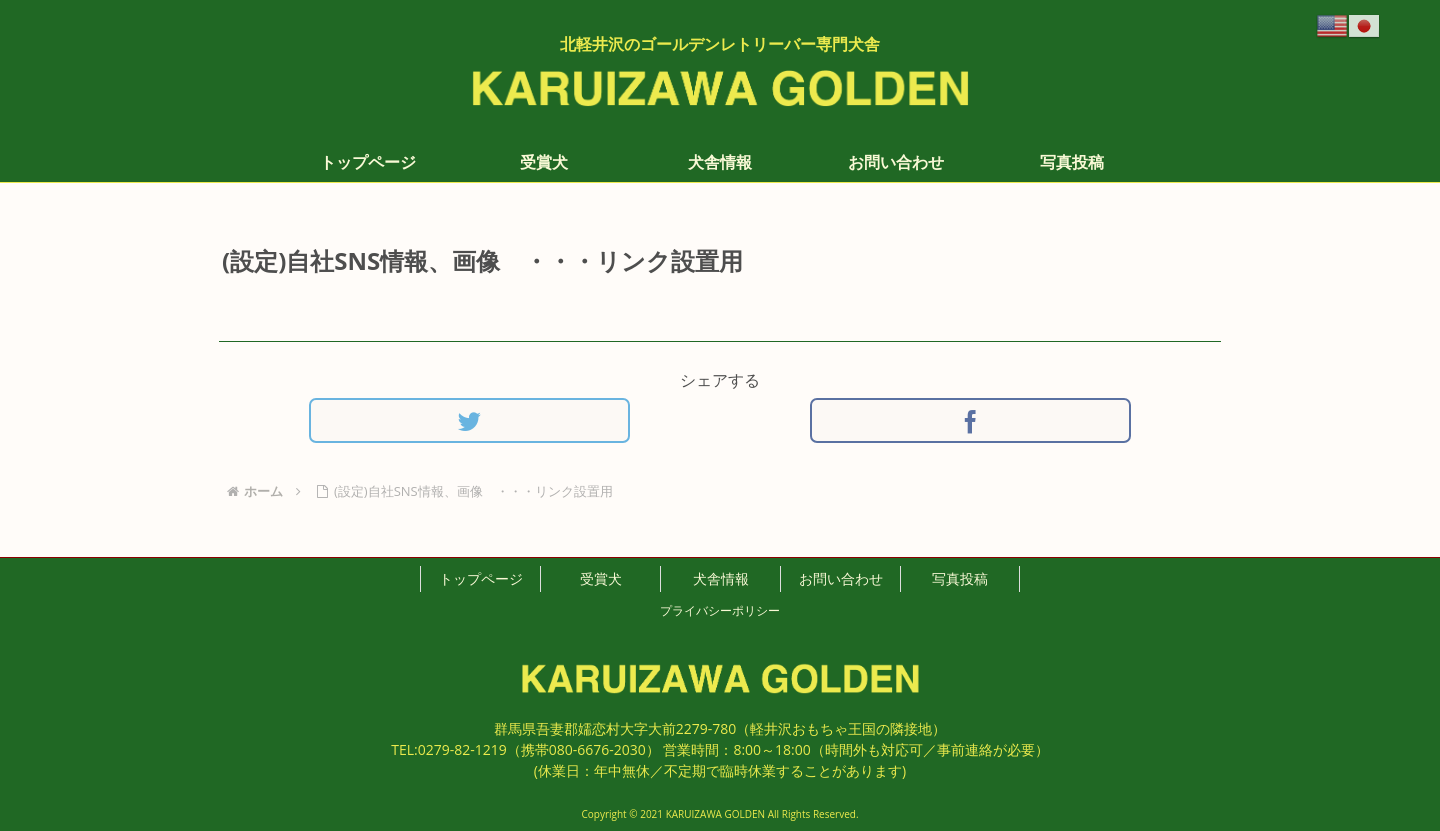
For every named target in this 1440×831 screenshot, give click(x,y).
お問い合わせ (841, 578)
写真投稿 (960, 578)
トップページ (481, 578)
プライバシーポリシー (720, 610)
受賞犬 (601, 578)
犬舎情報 (721, 578)
